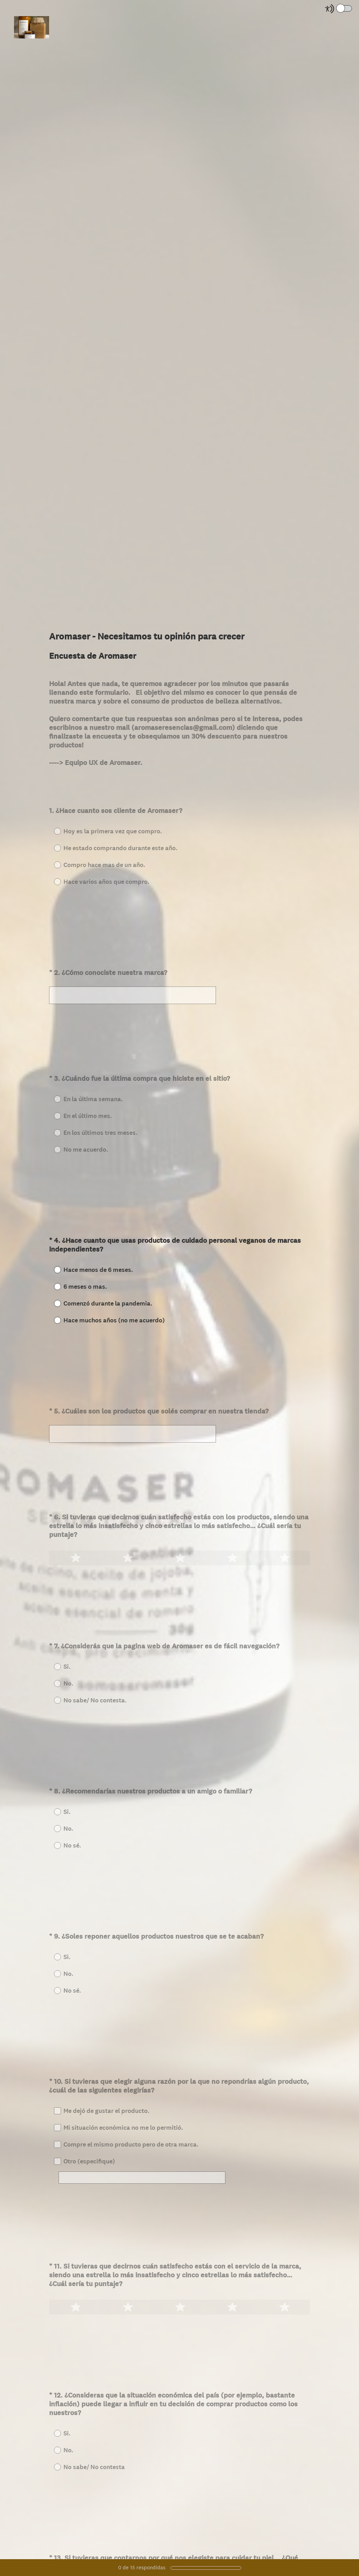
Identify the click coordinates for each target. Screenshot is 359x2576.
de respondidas (141, 2567)
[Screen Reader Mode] (339, 8)
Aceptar (61, 788)
